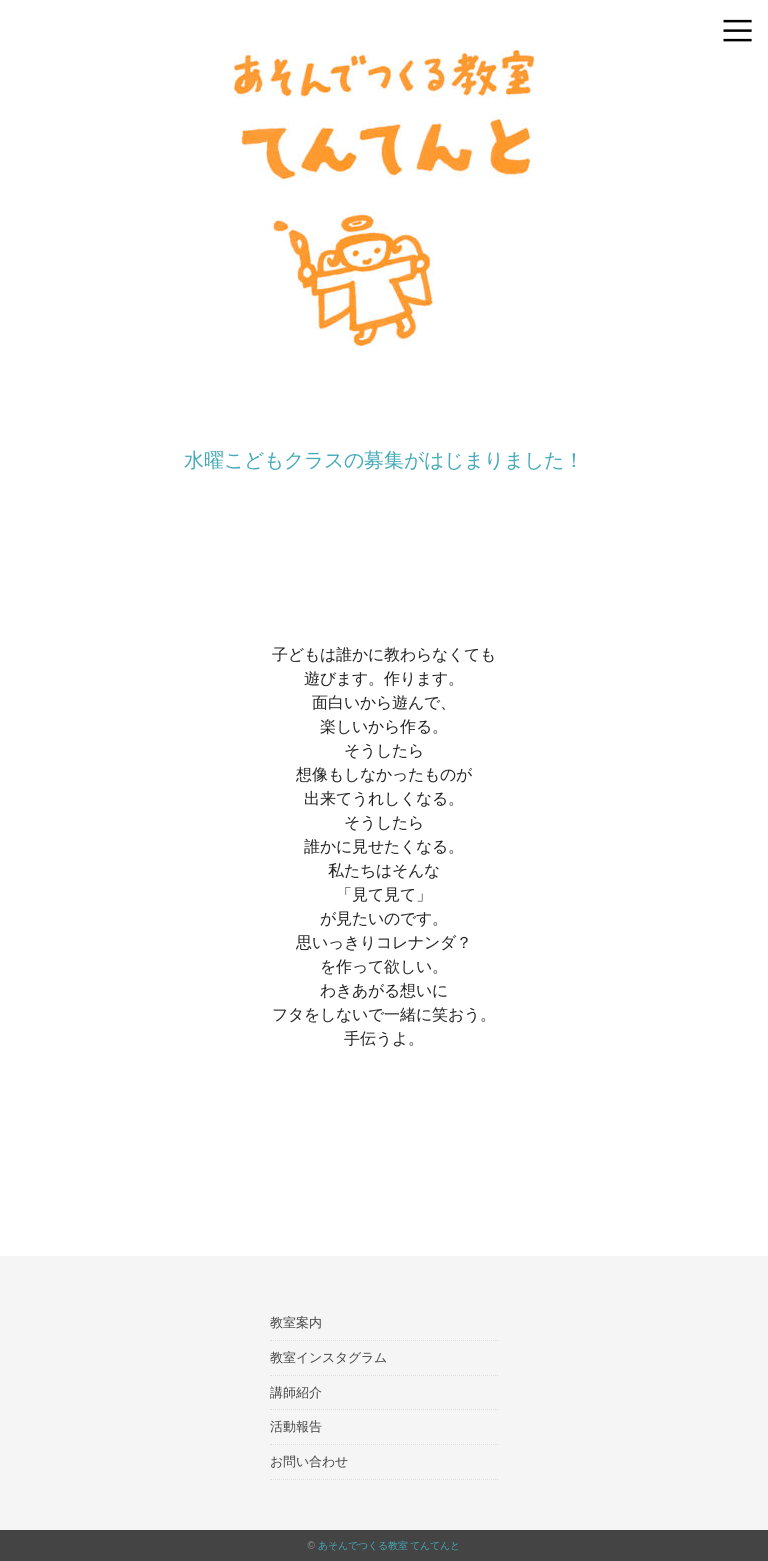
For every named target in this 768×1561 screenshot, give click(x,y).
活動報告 (296, 1426)
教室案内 (296, 1322)
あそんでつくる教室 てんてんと (389, 1545)
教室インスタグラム (328, 1357)
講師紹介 (296, 1392)
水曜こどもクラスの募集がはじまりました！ (384, 460)
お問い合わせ (309, 1461)
